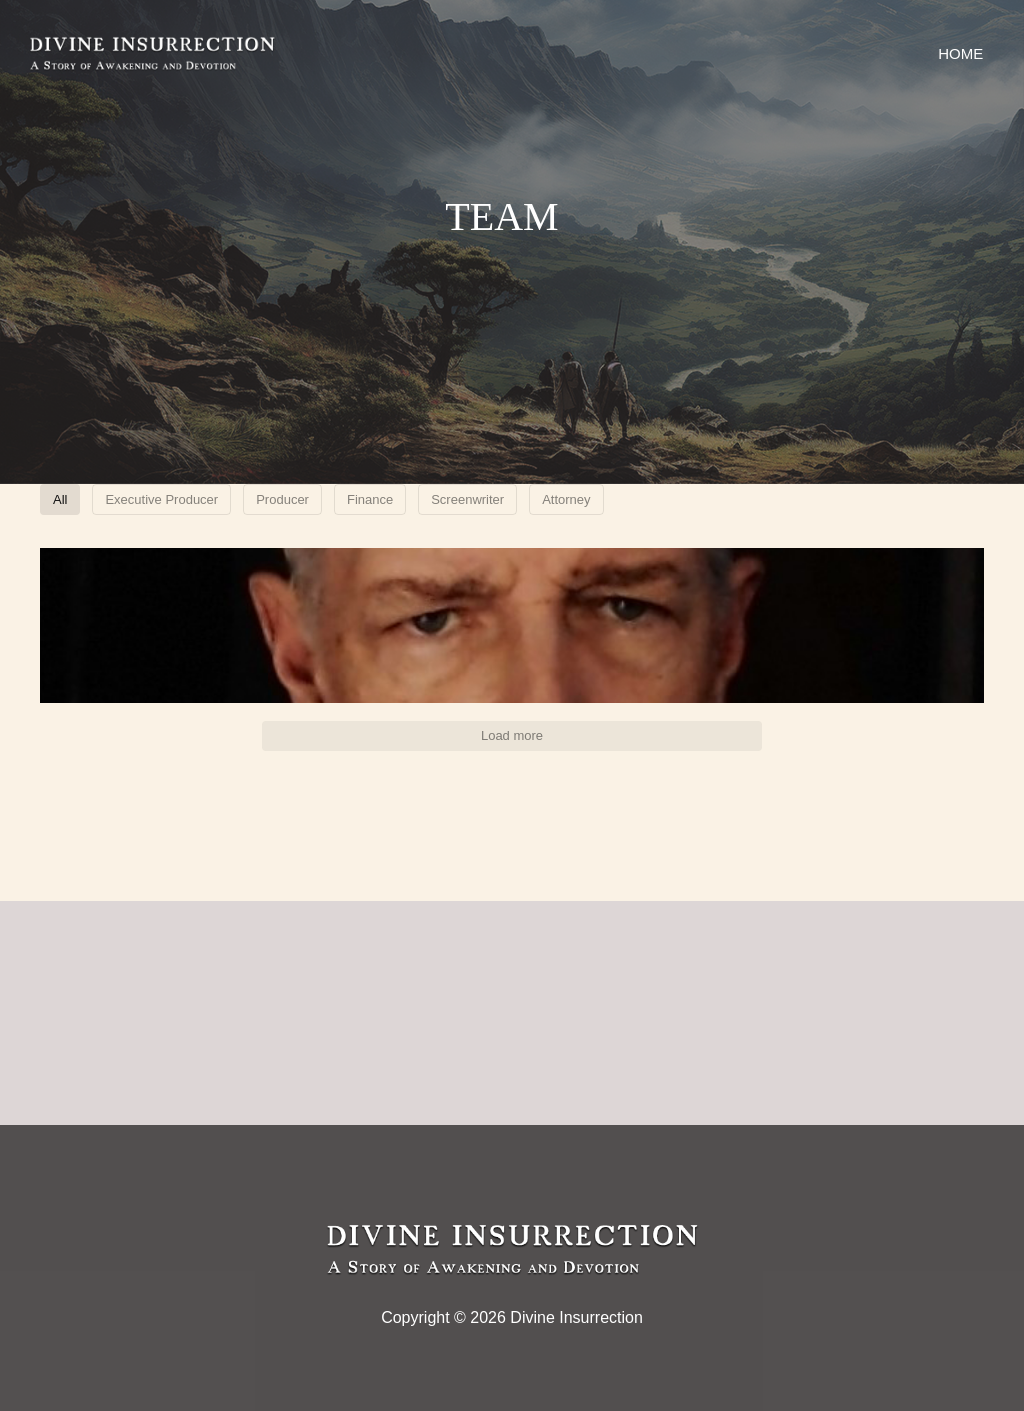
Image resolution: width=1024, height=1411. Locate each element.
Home (956, 53)
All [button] (184, 501)
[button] (194, 656)
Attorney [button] (820, 501)
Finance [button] (572, 501)
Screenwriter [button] (695, 501)
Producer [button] (461, 501)
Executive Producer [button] (312, 501)
